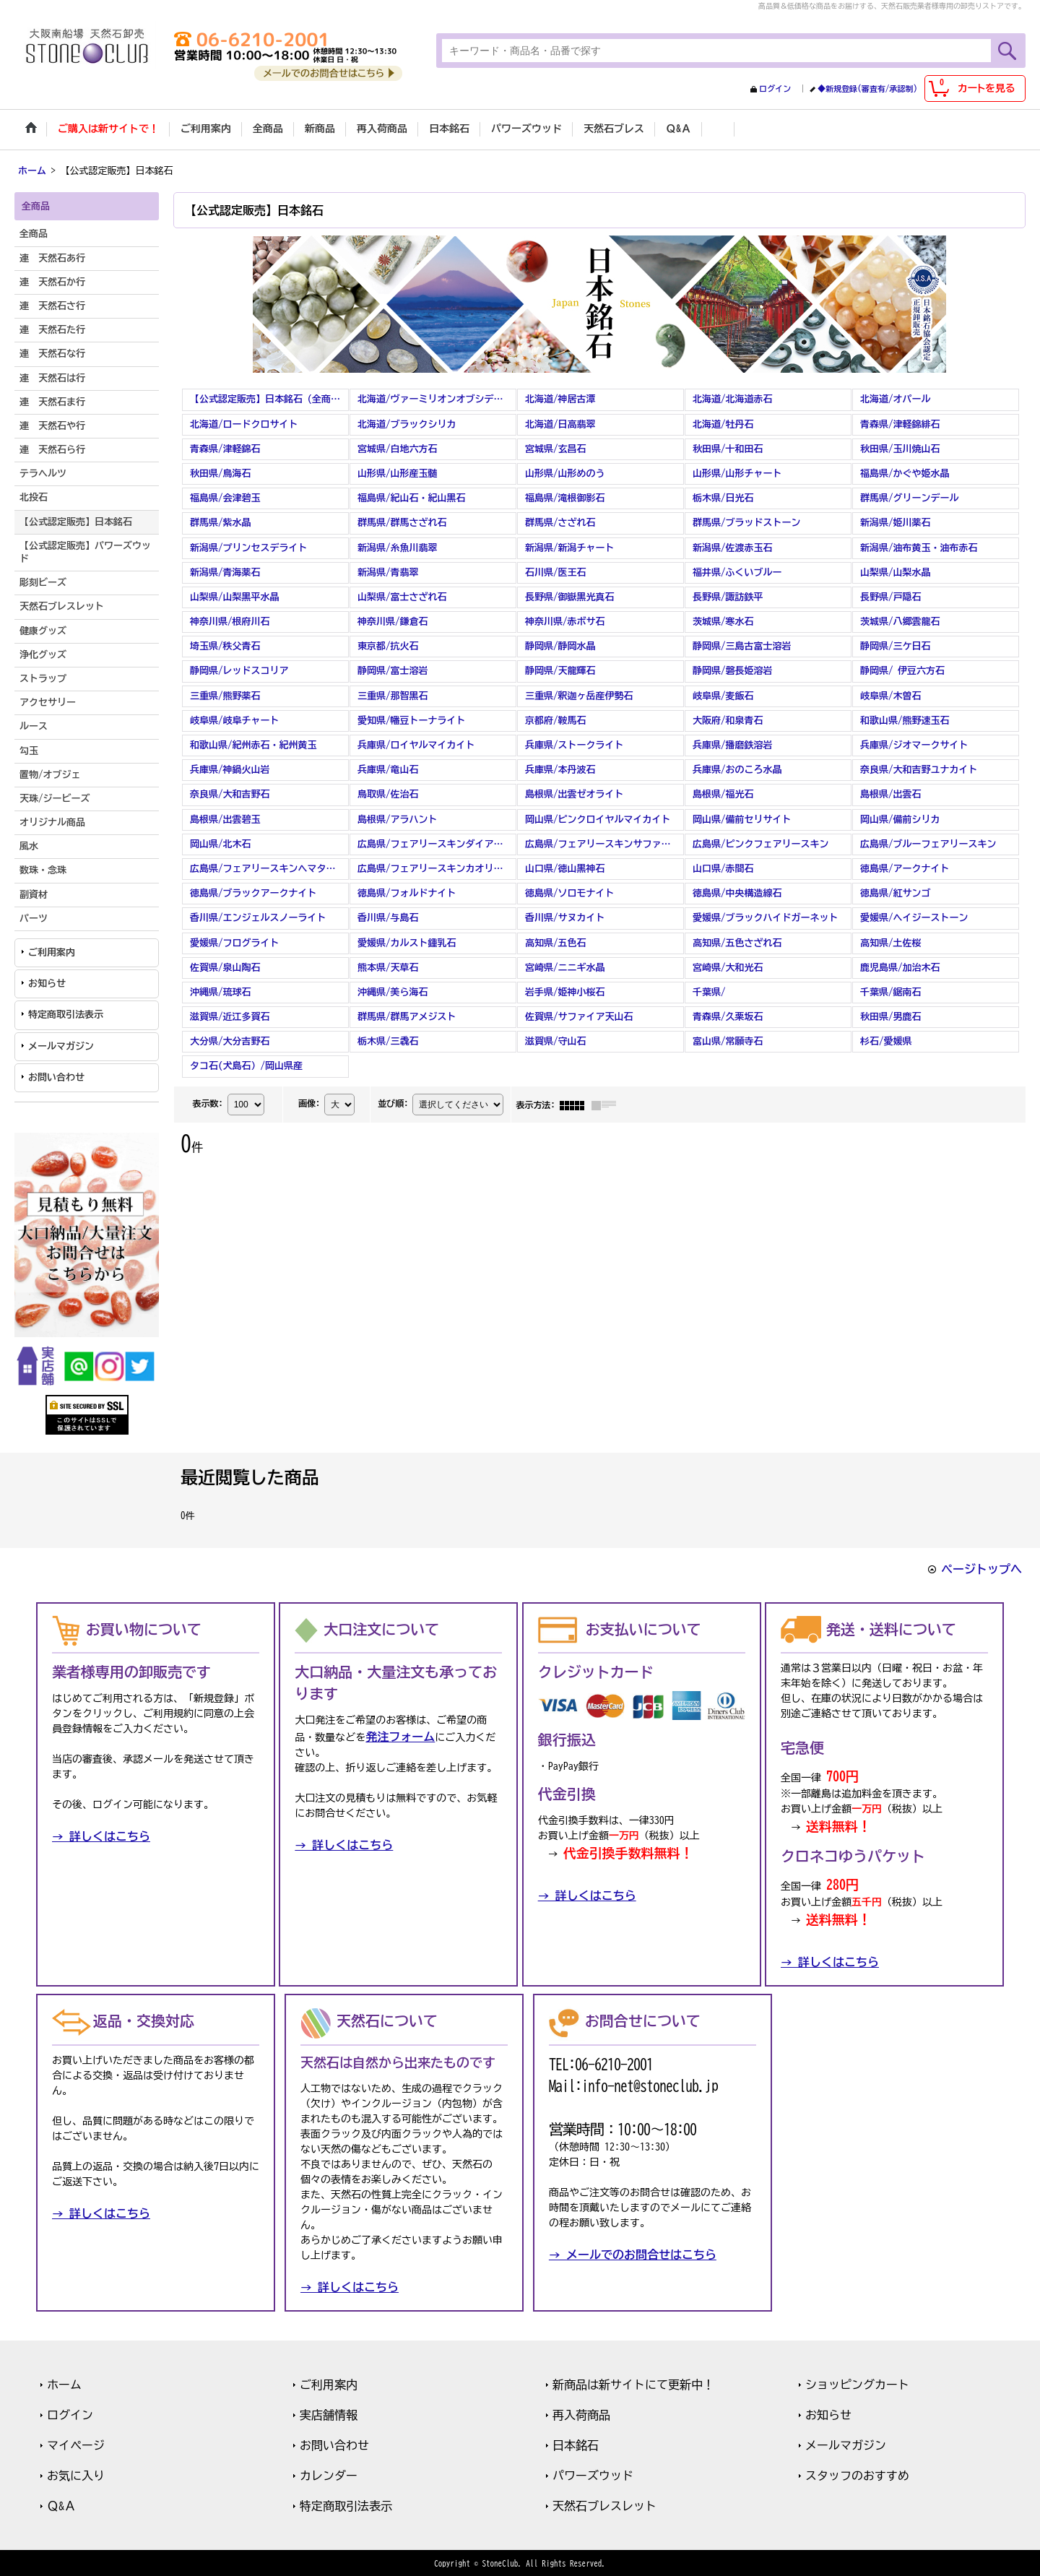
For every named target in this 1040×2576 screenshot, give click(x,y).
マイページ (76, 2444)
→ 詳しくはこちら (101, 1835)
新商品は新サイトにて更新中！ (633, 2383)
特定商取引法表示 (65, 1014)
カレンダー (329, 2474)
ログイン (775, 88)
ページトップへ (981, 1567)
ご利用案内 (51, 951)
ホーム (64, 2383)
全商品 (34, 233)
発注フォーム (400, 1736)
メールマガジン (61, 1045)
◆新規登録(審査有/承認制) (867, 88)
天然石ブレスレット (604, 2504)
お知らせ (47, 982)
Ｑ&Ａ (61, 2504)
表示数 (207, 1101)
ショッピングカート (857, 2383)
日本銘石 (575, 2444)
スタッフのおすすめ (857, 2474)
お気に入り (76, 2474)
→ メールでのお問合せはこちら (632, 2253)
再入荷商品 (581, 2413)
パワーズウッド (592, 2474)
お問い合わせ (56, 1076)
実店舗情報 (329, 2413)
